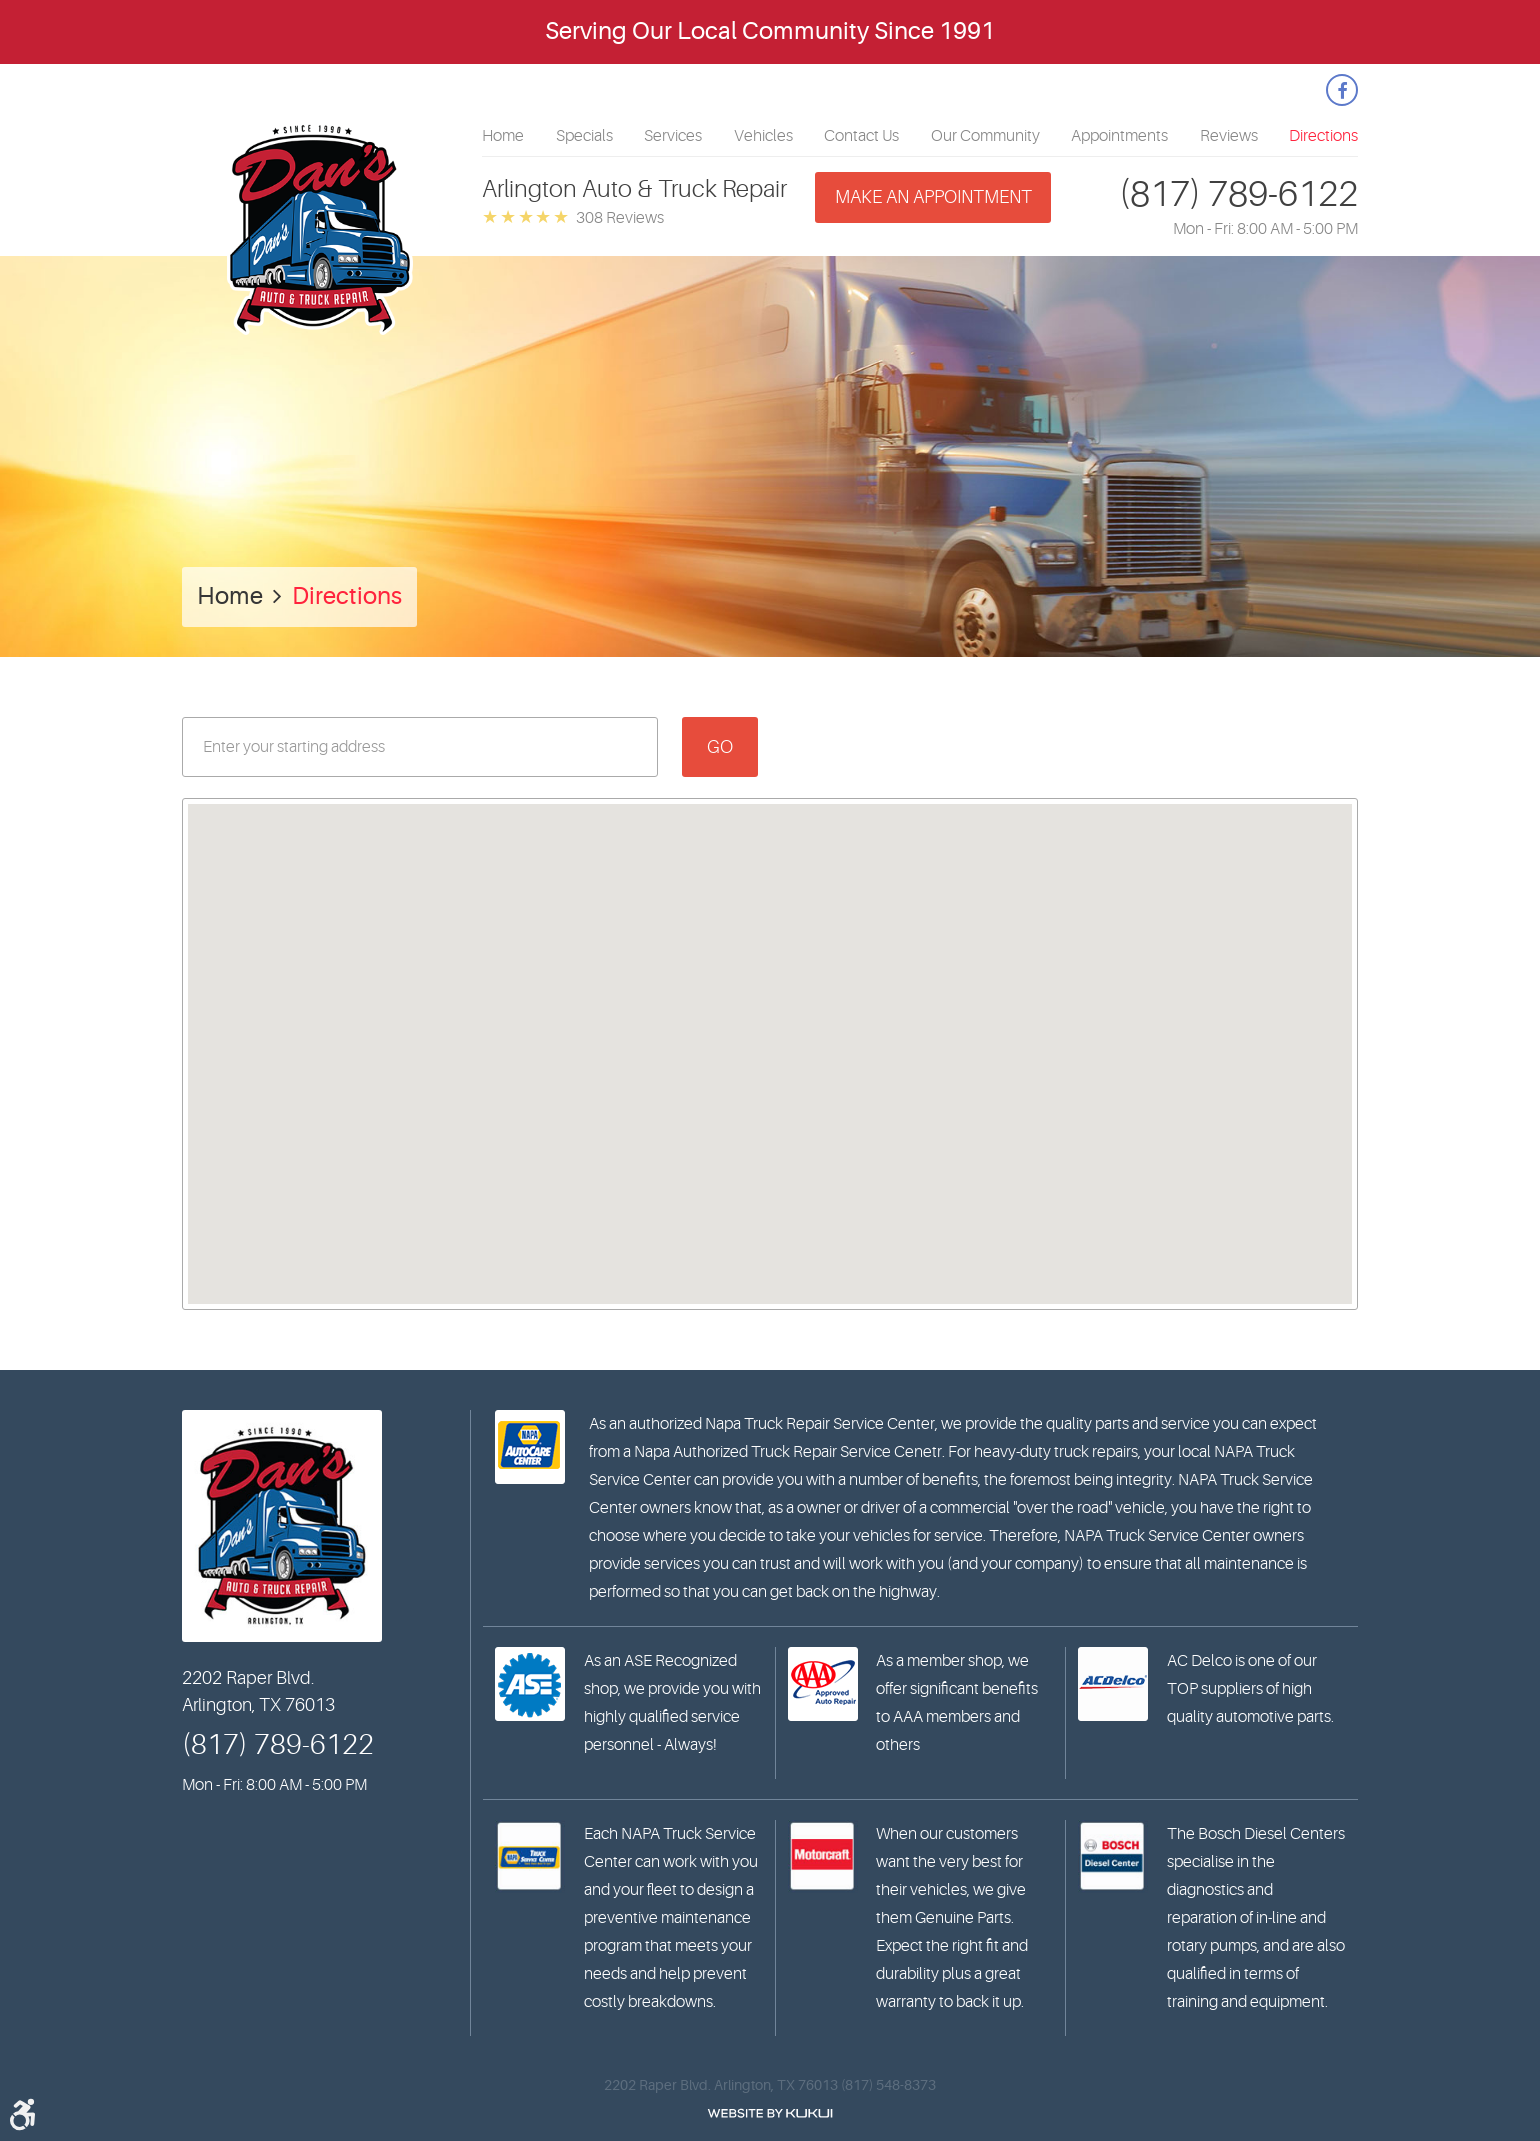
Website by (770, 2113)
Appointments (1119, 136)
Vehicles (763, 136)
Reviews (1229, 136)
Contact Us (861, 136)
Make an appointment (933, 197)
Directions (1323, 136)
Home (503, 136)
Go (720, 747)
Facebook (1342, 90)
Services (673, 136)
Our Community (985, 136)
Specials (584, 136)
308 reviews (620, 218)
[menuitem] (503, 136)
